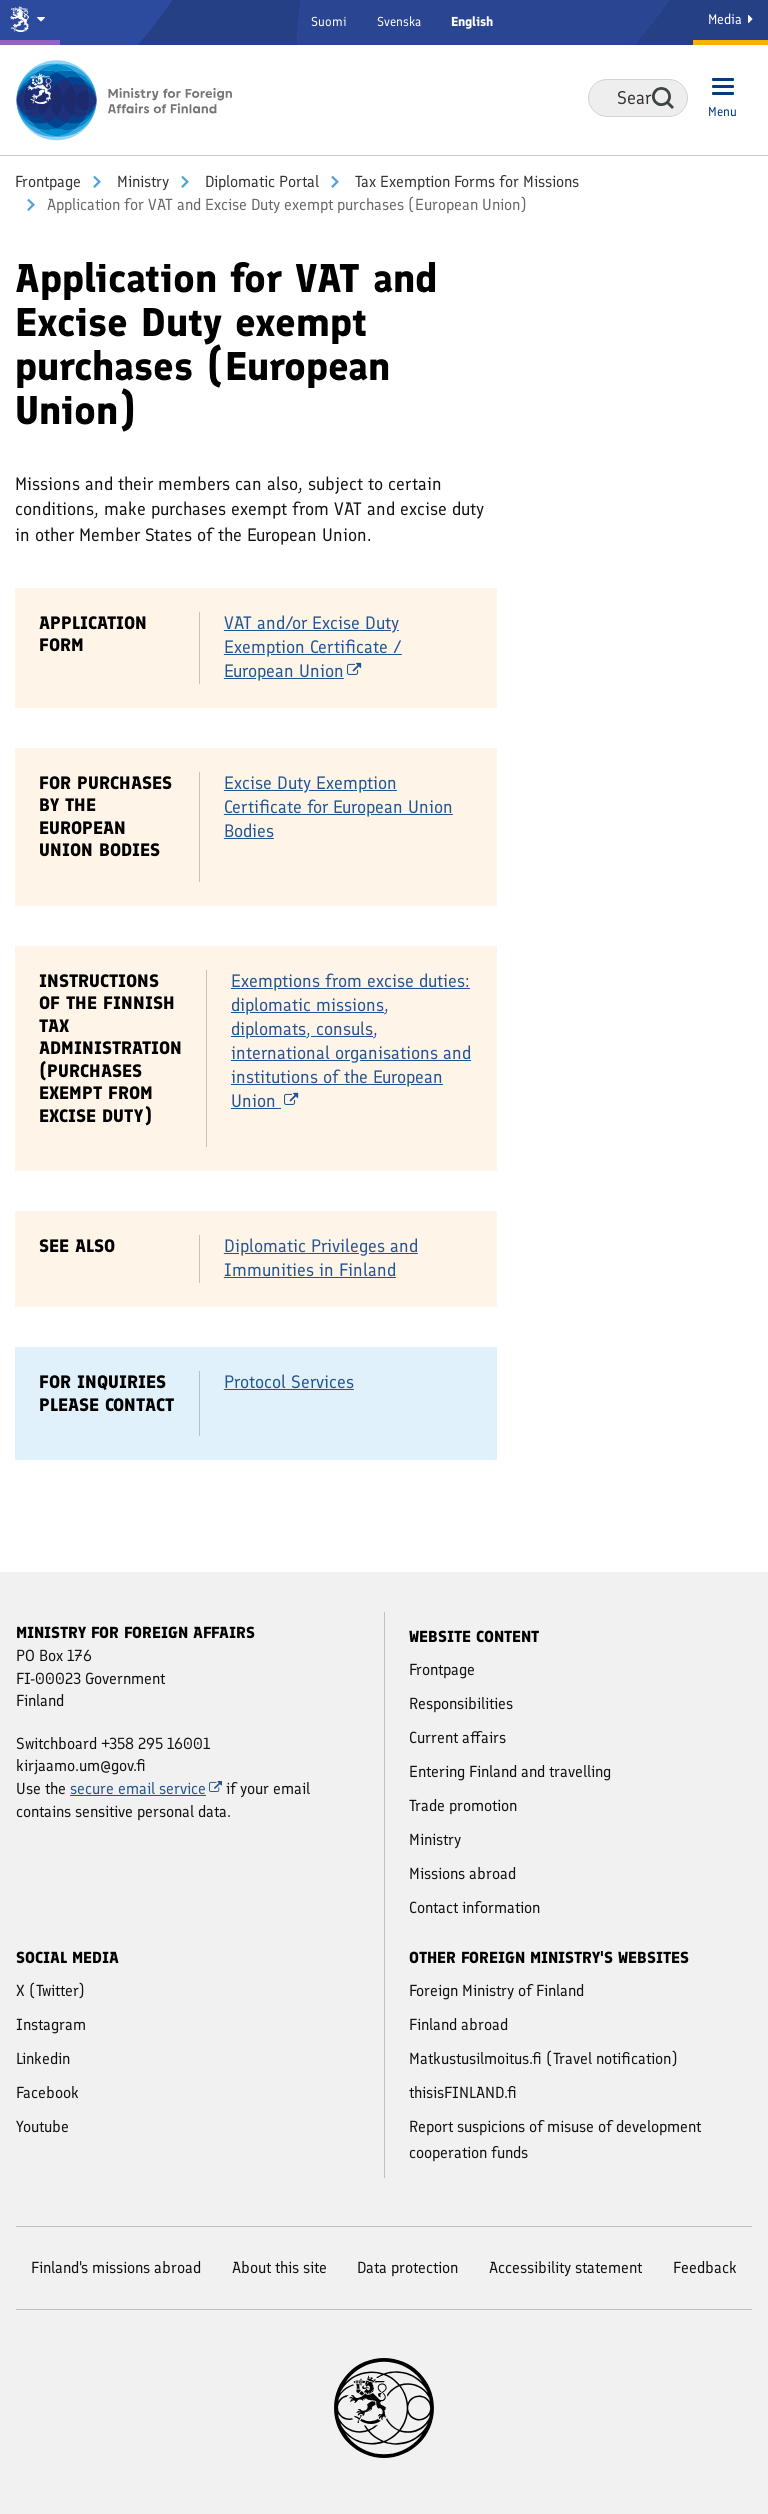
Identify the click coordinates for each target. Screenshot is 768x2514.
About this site (279, 2267)
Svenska (399, 21)
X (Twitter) (50, 1990)
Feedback (705, 2267)
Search (663, 98)
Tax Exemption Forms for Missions (465, 181)
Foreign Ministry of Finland (496, 1990)
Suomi (329, 21)
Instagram (51, 2024)
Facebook (47, 2092)
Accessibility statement (565, 2267)
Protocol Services (289, 1382)
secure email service (146, 1788)
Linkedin (43, 2058)
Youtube (42, 2126)
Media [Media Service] (730, 19)
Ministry (141, 181)
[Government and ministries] (30, 22)
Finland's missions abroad (116, 2267)
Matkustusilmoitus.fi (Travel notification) (543, 2058)
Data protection (407, 2267)
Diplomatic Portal (260, 181)
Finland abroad (458, 2024)
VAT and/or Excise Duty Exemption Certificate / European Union (313, 647)
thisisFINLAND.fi (463, 2092)
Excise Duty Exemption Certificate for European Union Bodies (338, 807)
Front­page (48, 181)
